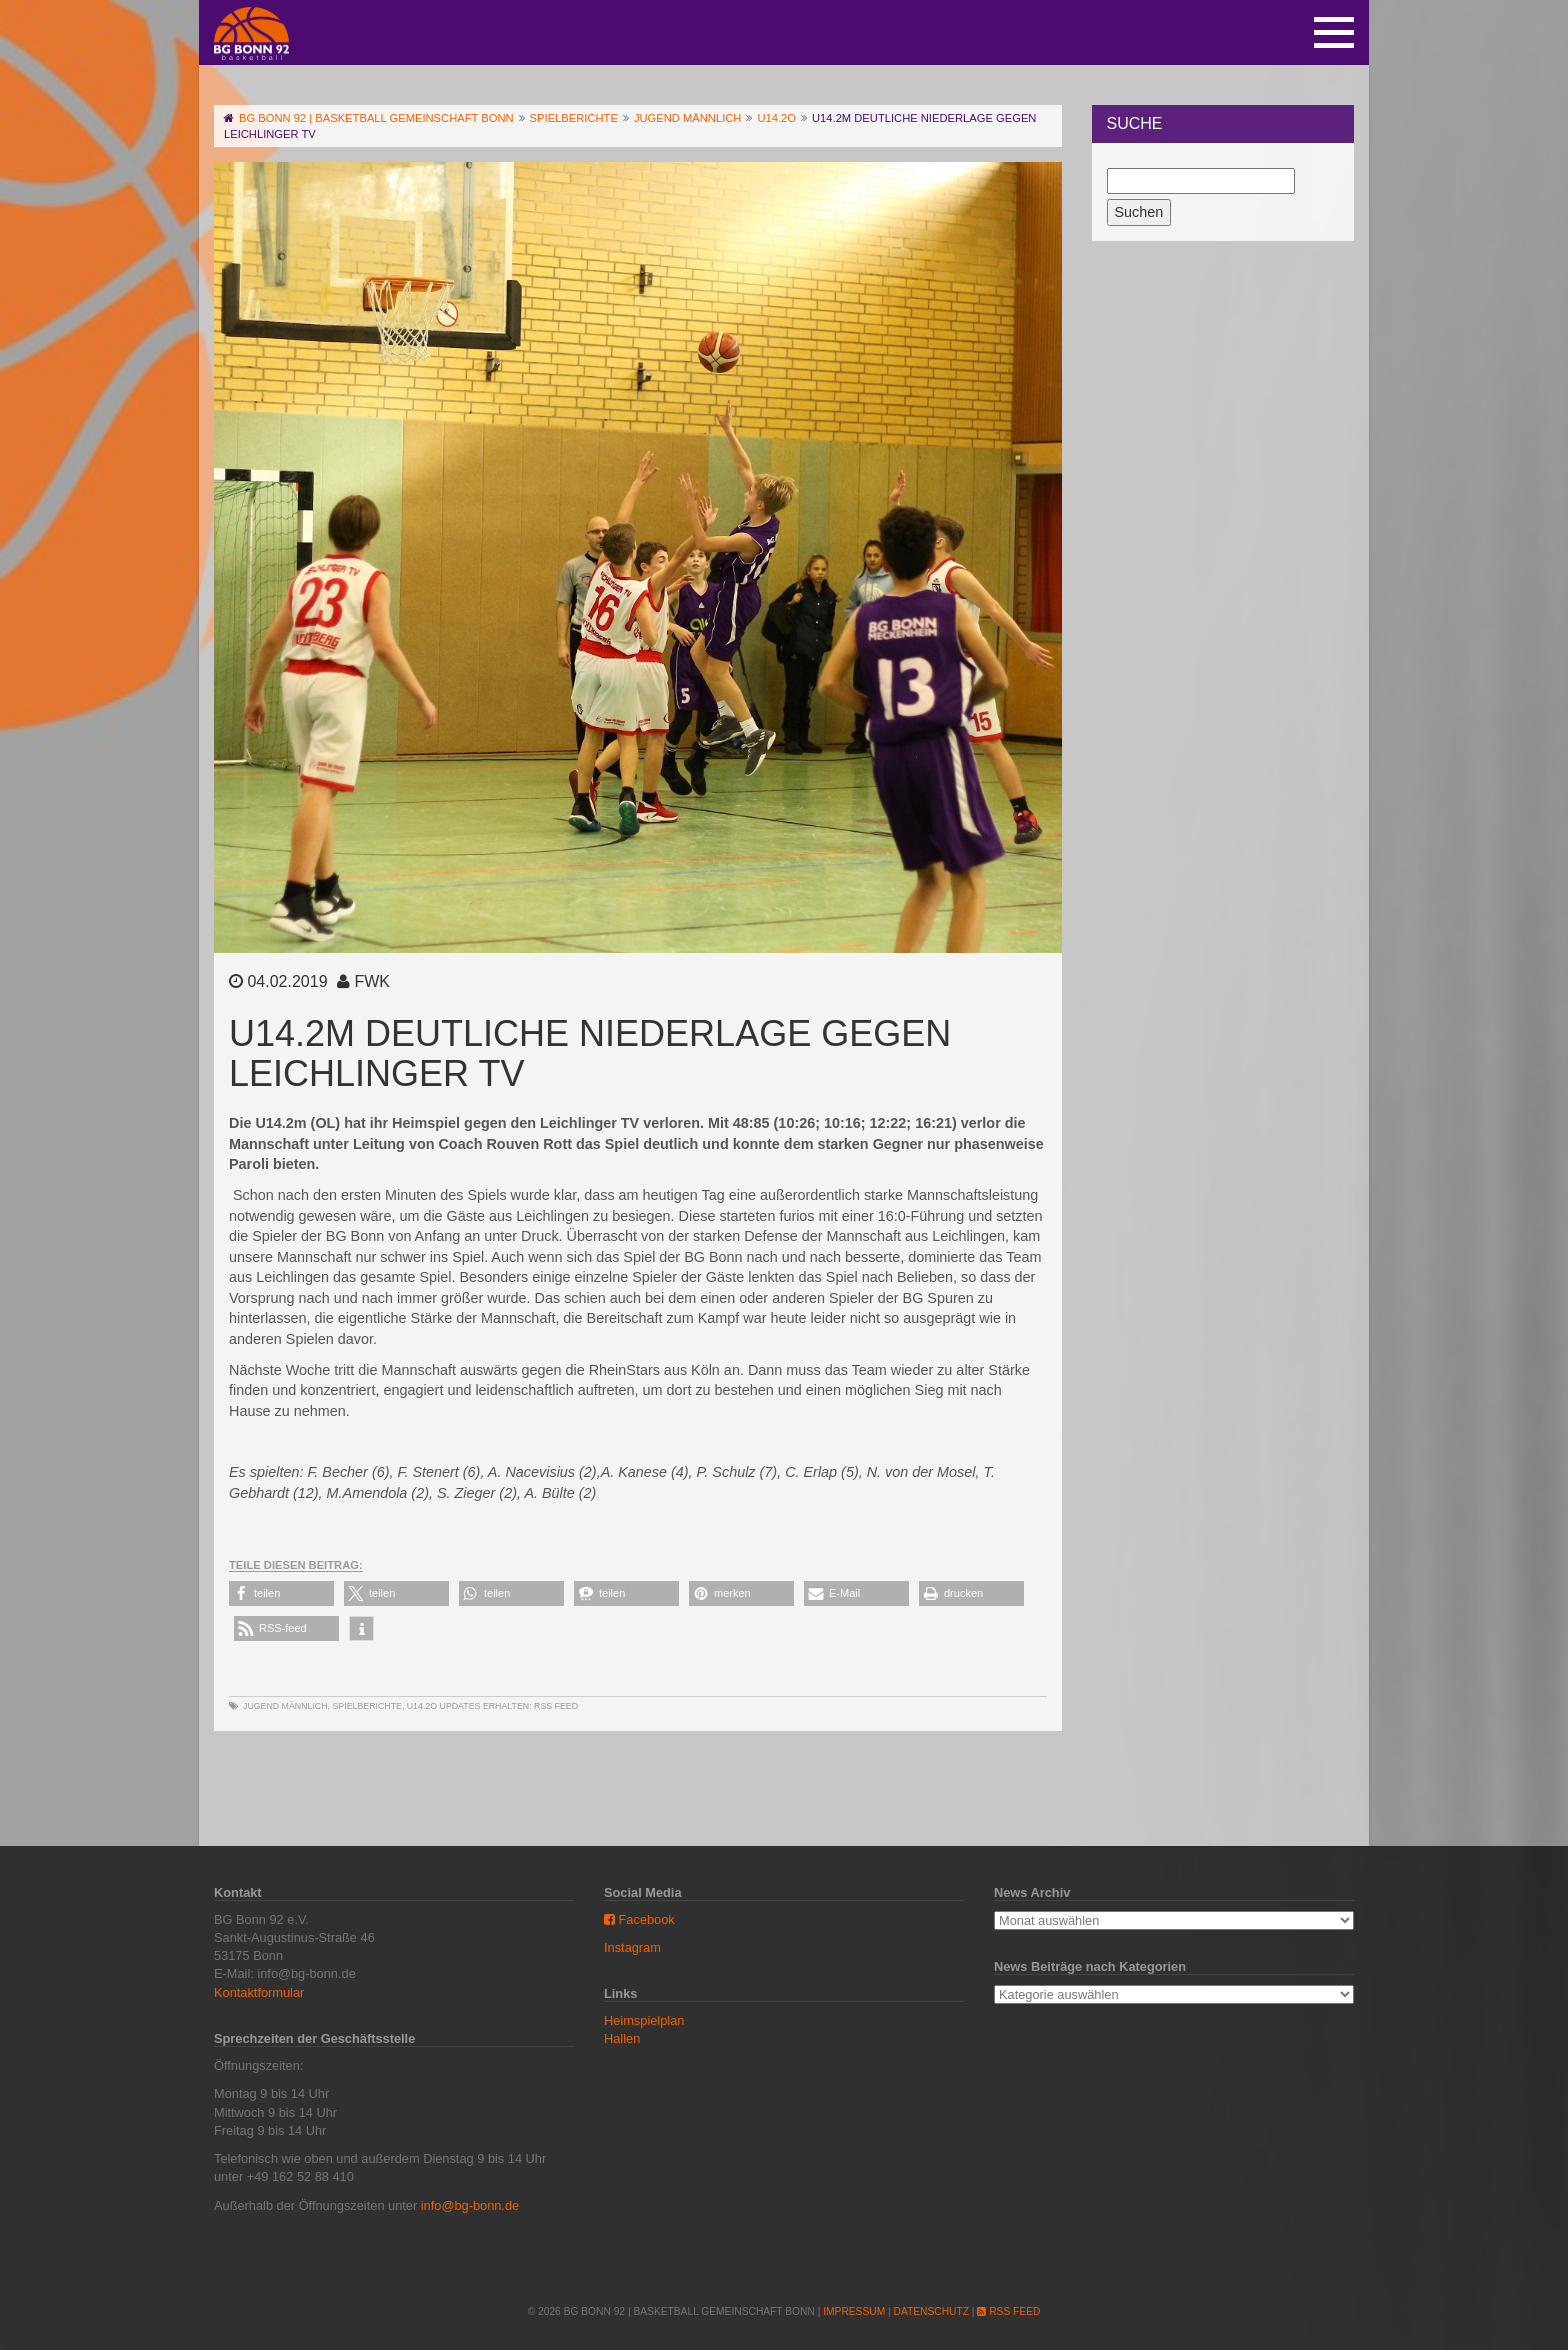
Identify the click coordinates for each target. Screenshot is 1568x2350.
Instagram (632, 1947)
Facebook (639, 1919)
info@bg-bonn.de (470, 2205)
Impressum (854, 2311)
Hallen (622, 2038)
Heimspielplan (644, 2020)
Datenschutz (931, 2311)
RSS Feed (556, 1706)
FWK (372, 981)
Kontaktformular (259, 1992)
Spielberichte (366, 1706)
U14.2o (422, 1706)
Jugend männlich (285, 1706)
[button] (281, 1593)
